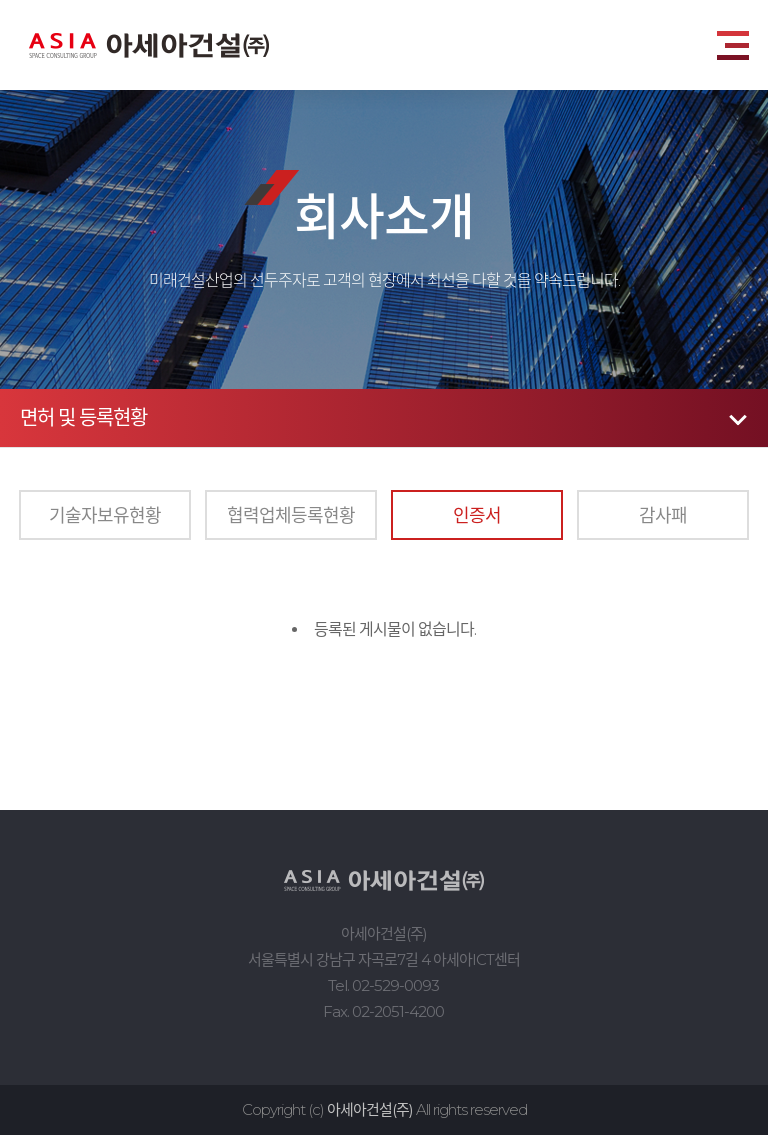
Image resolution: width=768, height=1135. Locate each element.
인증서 (477, 514)
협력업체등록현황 (291, 514)
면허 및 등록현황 (83, 418)
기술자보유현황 (105, 514)
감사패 (663, 514)
